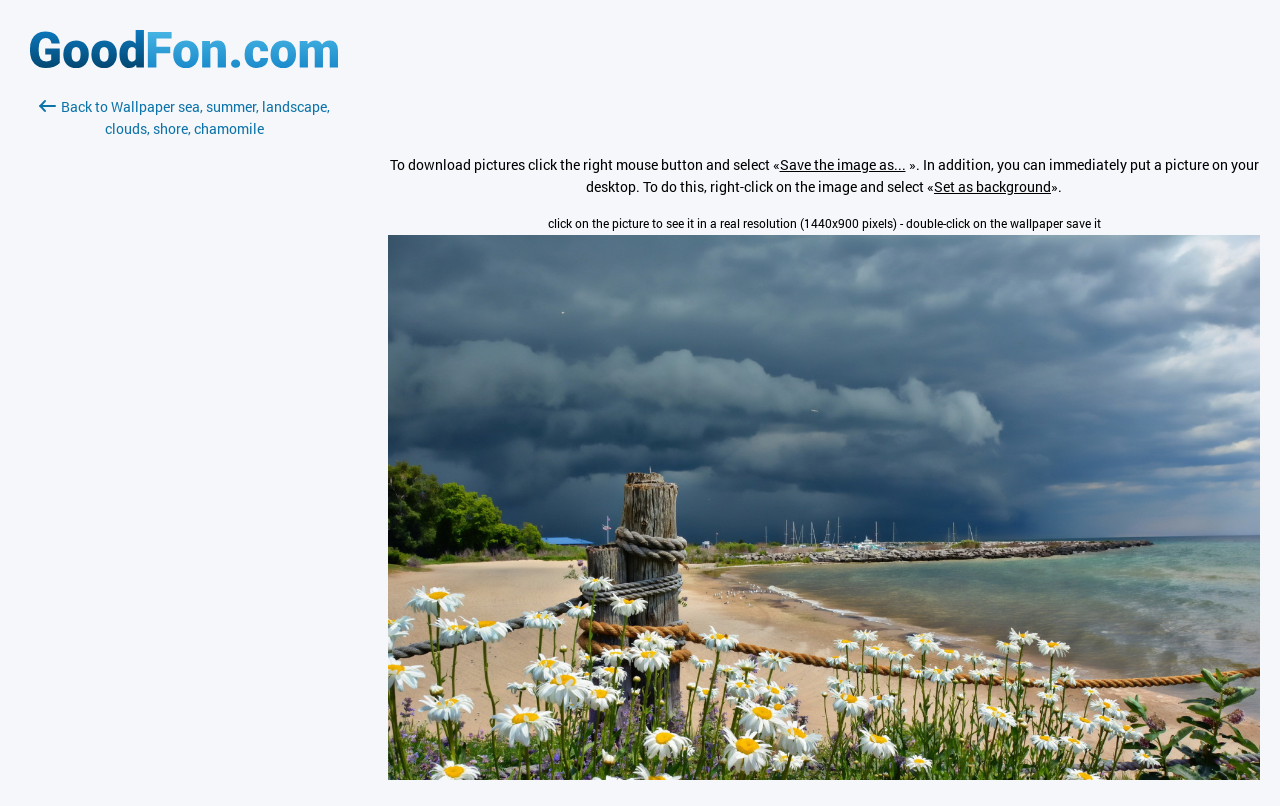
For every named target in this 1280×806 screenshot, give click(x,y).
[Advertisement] (184, 377)
